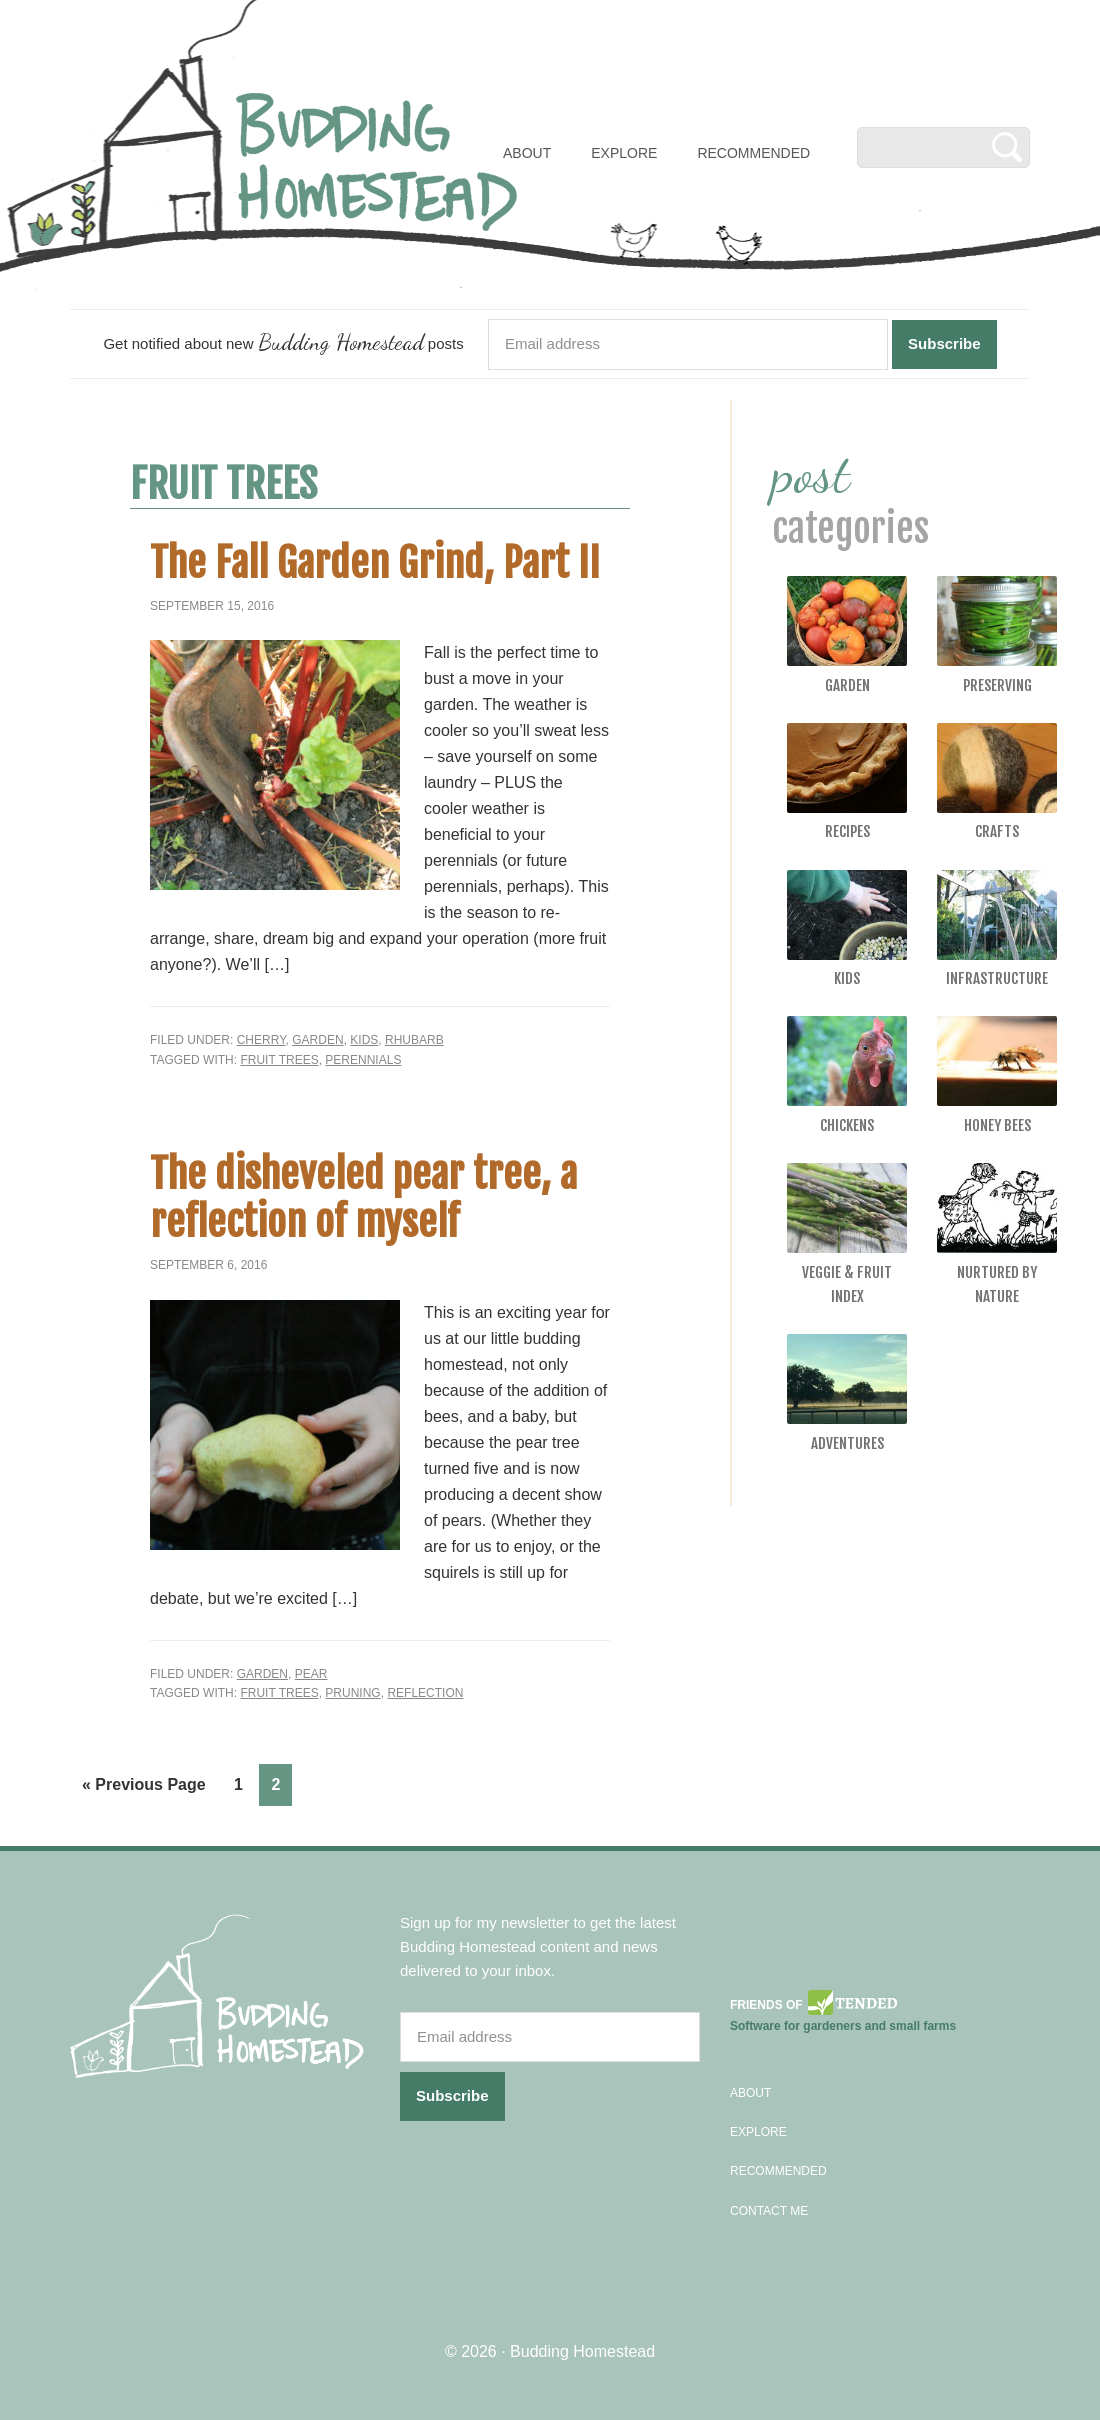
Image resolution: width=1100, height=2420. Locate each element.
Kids (364, 1040)
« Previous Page (144, 1784)
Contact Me (769, 2211)
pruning (352, 1693)
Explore (758, 2132)
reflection (425, 1693)
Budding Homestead (582, 2351)
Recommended (778, 2171)
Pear (311, 1674)
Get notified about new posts (283, 341)
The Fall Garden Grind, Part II (375, 563)
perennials (363, 1060)
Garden (317, 1040)
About (750, 2093)
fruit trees (279, 1060)
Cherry (261, 1040)
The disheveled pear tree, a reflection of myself (363, 1198)
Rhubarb (414, 1040)
